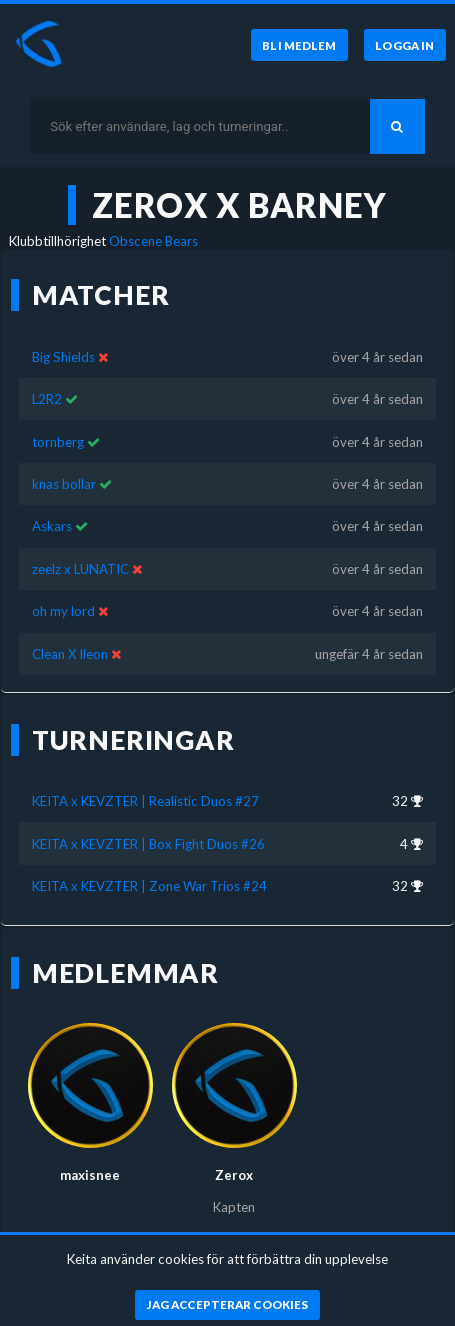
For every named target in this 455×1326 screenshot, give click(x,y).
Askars (52, 526)
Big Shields (63, 357)
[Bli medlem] (298, 45)
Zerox (234, 1175)
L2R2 (48, 399)
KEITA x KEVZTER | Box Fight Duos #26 (148, 844)
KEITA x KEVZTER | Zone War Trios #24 (149, 886)
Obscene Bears (153, 241)
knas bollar (64, 484)
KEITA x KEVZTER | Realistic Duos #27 (145, 801)
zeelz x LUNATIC (80, 569)
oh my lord (63, 611)
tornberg (58, 442)
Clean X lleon (70, 654)
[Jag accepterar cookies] (227, 1305)
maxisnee (90, 1175)
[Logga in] (405, 45)
